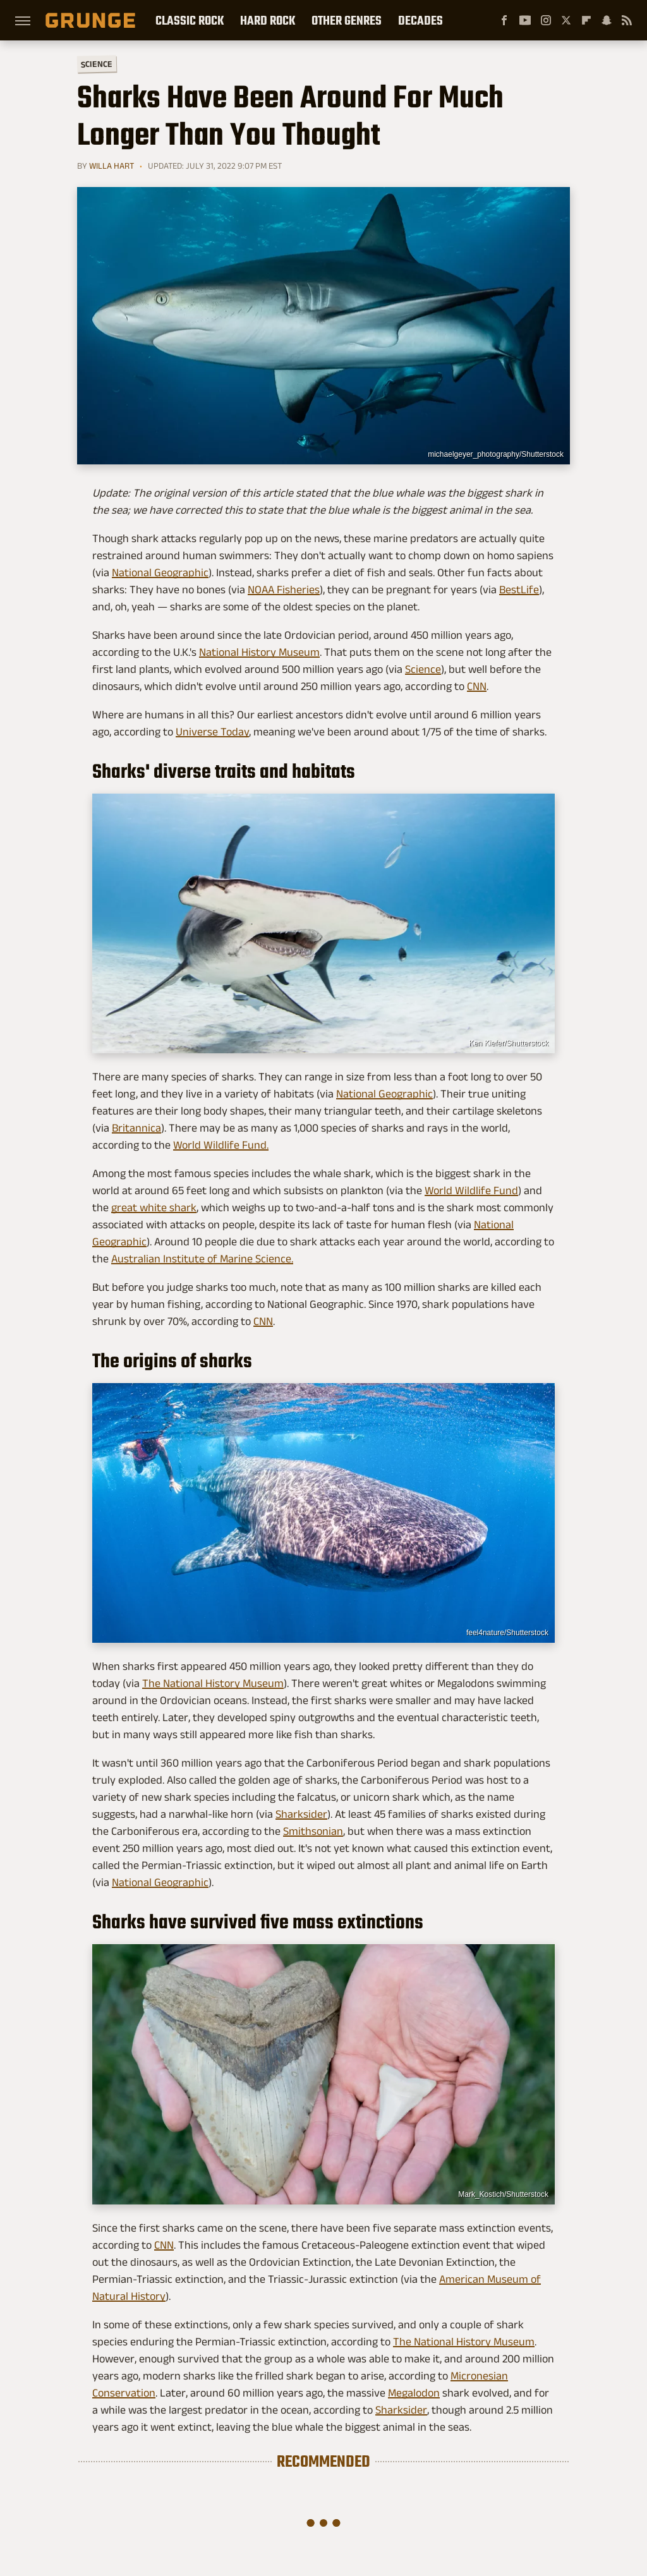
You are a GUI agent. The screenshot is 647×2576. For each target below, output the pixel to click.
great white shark (154, 1207)
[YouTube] (525, 20)
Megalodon (414, 2392)
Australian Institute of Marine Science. (202, 1258)
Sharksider (301, 1814)
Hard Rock (267, 20)
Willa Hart (111, 165)
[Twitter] (566, 20)
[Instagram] (546, 20)
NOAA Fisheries (284, 589)
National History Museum (259, 652)
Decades (420, 20)
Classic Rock (189, 20)
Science (96, 63)
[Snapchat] (607, 20)
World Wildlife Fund (471, 1190)
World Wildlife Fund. (221, 1145)
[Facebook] (504, 20)
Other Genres (346, 20)
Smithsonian (313, 1831)
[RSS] (627, 20)
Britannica (136, 1128)
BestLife (519, 589)
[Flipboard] (586, 20)
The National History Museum (213, 1683)
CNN (477, 686)
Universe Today (212, 731)
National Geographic (160, 572)
